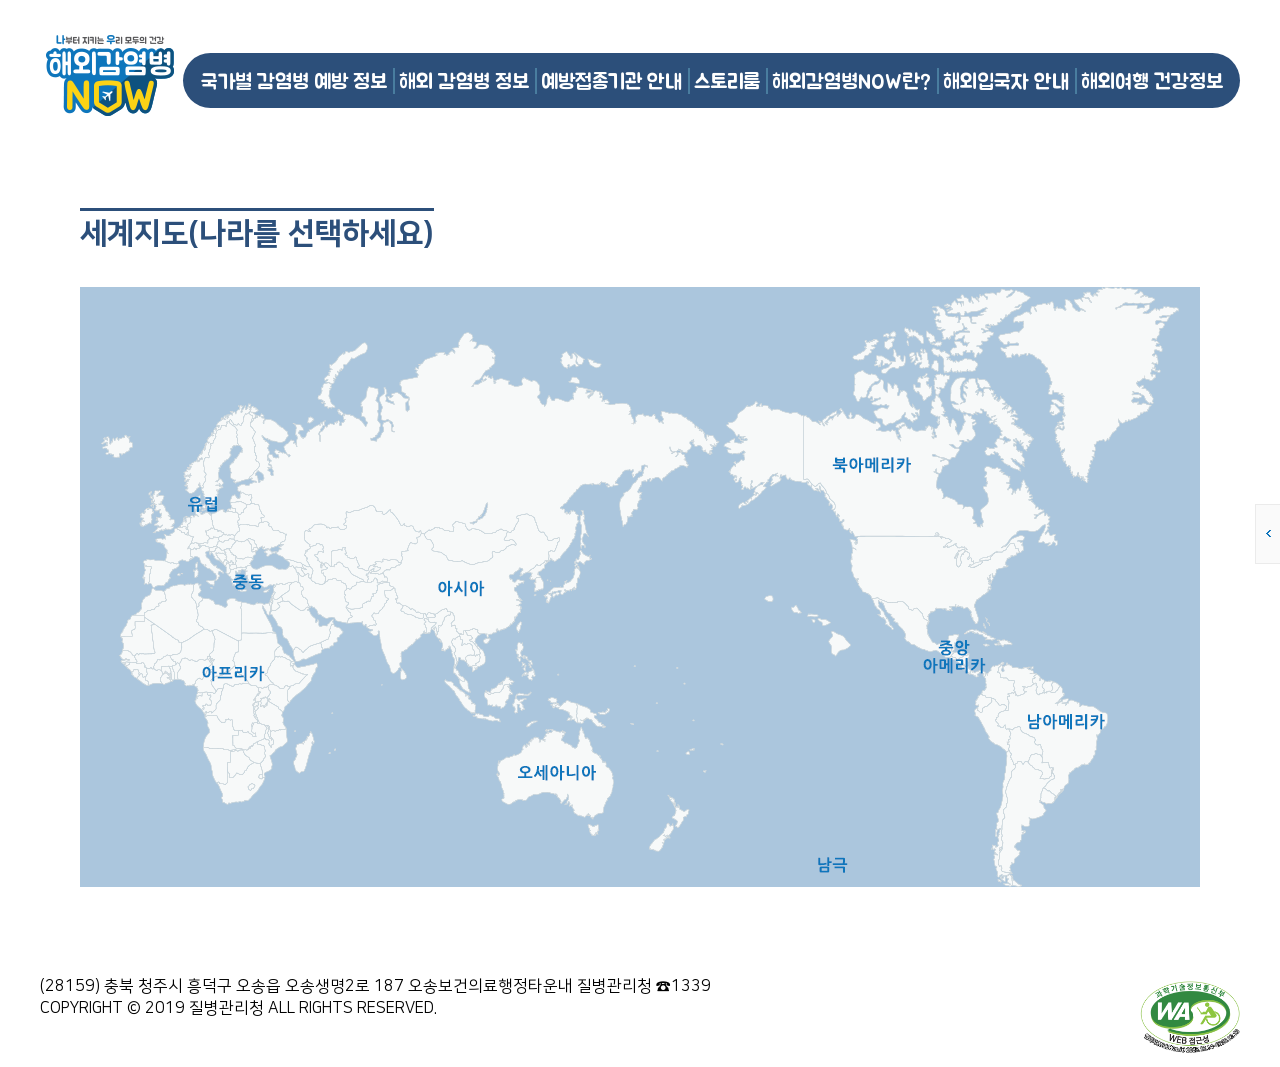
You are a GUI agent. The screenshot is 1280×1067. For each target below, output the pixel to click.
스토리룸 (727, 80)
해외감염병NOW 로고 (110, 75)
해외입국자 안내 (1006, 80)
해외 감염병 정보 (464, 80)
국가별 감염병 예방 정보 (294, 80)
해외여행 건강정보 (1152, 80)
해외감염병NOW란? (851, 80)
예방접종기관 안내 (611, 80)
